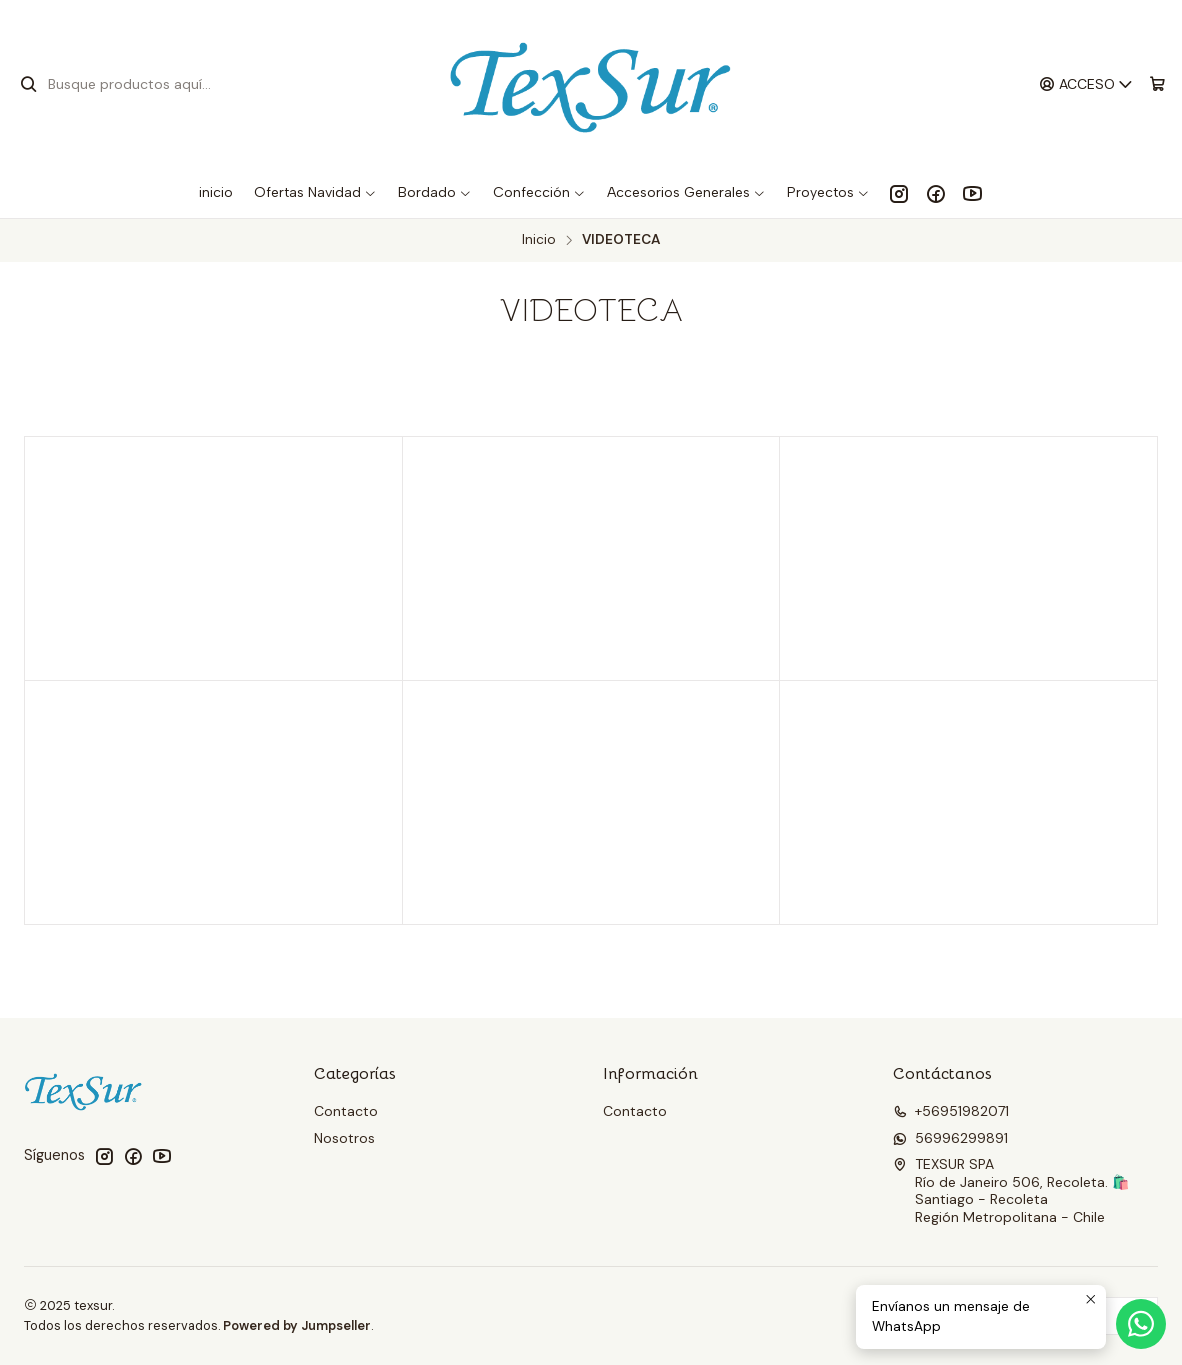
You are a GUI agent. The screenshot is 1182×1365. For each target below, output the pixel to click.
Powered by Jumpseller (297, 1325)
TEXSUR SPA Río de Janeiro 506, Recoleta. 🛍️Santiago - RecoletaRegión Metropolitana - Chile (1011, 1190)
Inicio (539, 240)
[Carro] (1157, 84)
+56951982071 (951, 1111)
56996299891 (950, 1138)
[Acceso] (1086, 84)
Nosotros (344, 1138)
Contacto (346, 1111)
